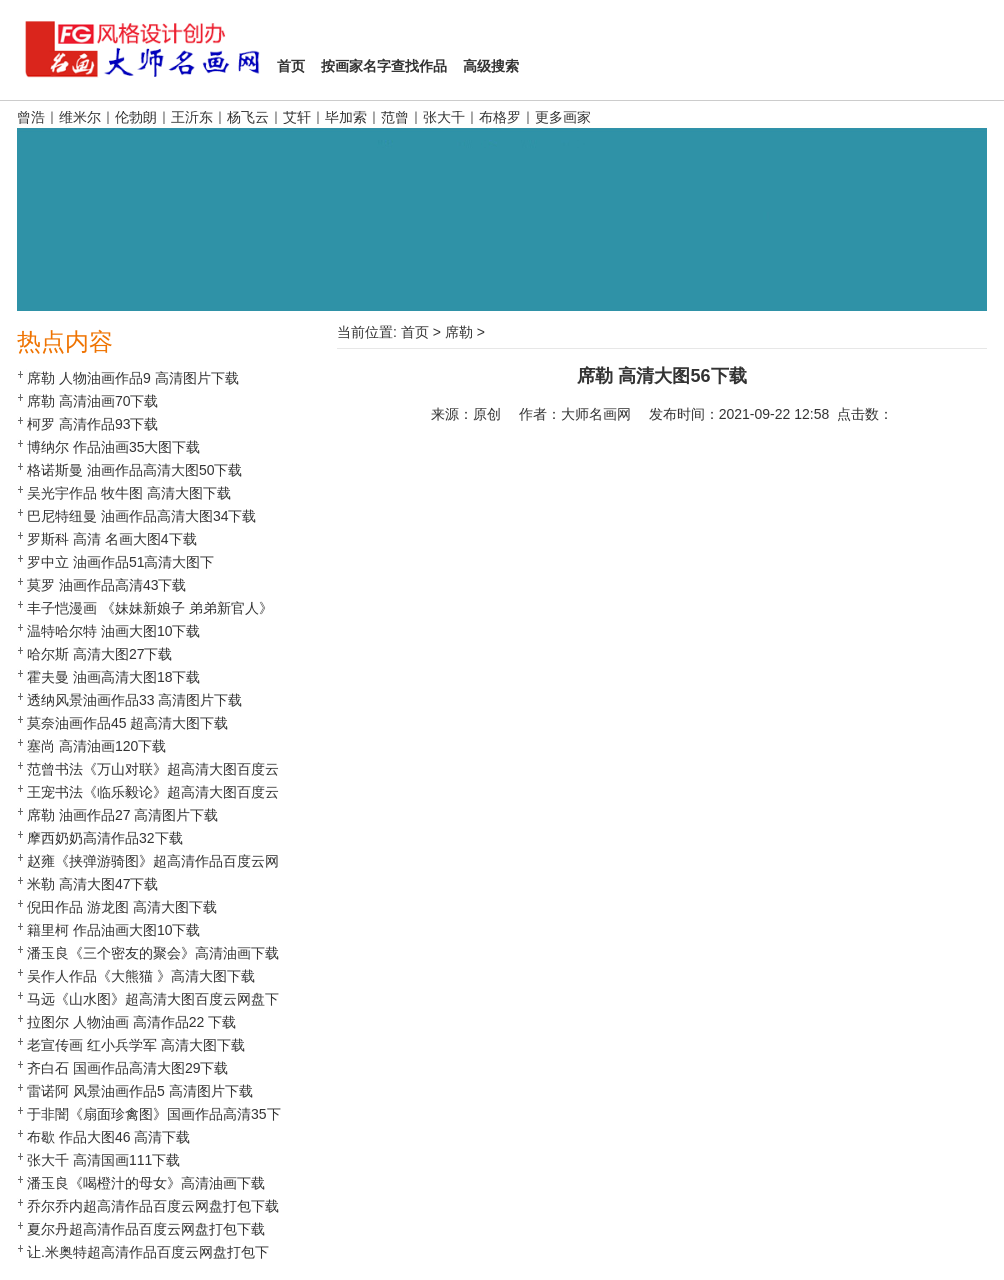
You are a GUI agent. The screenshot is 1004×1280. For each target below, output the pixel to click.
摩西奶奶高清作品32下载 (105, 838)
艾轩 (297, 117)
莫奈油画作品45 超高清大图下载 (127, 723)
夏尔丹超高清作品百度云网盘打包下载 (146, 1229)
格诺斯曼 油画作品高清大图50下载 (134, 470)
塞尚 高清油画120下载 (96, 746)
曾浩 (31, 117)
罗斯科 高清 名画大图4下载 (112, 539)
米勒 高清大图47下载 (92, 884)
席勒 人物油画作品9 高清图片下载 (133, 378)
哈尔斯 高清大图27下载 (99, 654)
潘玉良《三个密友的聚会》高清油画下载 (153, 953)
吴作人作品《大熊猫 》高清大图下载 (141, 976)
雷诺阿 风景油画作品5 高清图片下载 (140, 1091)
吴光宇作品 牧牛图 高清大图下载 (129, 493)
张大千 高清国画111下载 (103, 1160)
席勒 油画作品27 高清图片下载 (122, 815)
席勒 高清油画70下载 (92, 401)
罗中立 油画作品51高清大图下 (120, 562)
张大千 (444, 117)
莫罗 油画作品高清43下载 (106, 585)
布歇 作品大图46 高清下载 (108, 1137)
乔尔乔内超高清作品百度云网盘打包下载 (153, 1206)
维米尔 (80, 117)
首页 (415, 332)
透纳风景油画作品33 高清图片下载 (134, 700)
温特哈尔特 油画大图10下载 (113, 631)
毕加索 (346, 117)
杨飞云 (248, 117)
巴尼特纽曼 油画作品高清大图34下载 (141, 516)
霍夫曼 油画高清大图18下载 (113, 677)
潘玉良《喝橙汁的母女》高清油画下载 (146, 1183)
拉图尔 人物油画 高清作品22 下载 (131, 1022)
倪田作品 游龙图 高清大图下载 (122, 907)
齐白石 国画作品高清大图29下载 (127, 1068)
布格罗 (500, 117)
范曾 (395, 117)
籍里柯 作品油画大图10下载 (113, 930)
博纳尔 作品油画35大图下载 (113, 447)
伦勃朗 (136, 117)
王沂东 (192, 117)
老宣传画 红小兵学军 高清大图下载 (136, 1045)
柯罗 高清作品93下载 (92, 424)
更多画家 (563, 117)
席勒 (459, 332)
